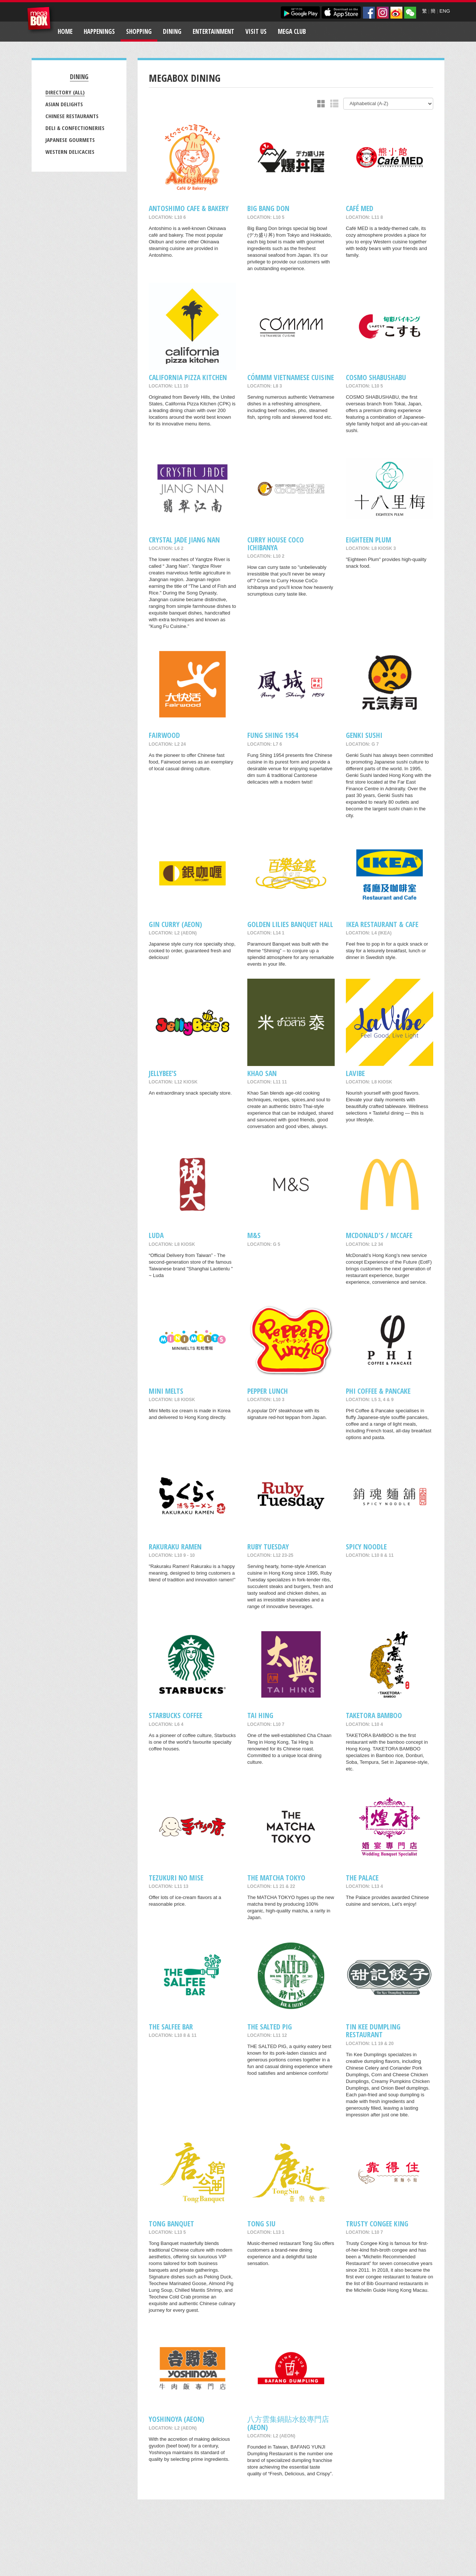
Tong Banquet (171, 2224)
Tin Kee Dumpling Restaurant (373, 2030)
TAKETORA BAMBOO (374, 1715)
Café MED (359, 208)
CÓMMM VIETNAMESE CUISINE (290, 377)
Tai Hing (260, 1715)
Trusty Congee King (377, 2224)
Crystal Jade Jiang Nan (184, 540)
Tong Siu (261, 2224)
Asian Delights (64, 104)
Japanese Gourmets (70, 139)
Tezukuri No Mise (176, 1878)
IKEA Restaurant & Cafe (382, 924)
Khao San (262, 1073)
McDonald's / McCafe (379, 1235)
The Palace (362, 1878)
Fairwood (164, 735)
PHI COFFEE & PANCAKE (378, 1391)
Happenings (99, 31)
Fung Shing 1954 (272, 735)
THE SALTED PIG (269, 2027)
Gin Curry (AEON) (175, 924)
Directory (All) (65, 92)
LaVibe (355, 1073)
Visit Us (256, 31)
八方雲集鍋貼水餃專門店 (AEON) (288, 2423)
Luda (156, 1235)
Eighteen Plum (368, 540)
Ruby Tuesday (268, 1547)
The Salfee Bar (171, 2027)
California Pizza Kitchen (188, 377)
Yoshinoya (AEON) (176, 2419)
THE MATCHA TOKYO (276, 1878)
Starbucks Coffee (175, 1715)
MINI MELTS (166, 1391)
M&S (254, 1235)
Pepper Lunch (267, 1391)
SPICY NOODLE (366, 1547)
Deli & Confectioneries (74, 128)
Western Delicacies (69, 151)
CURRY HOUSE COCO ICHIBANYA (275, 544)
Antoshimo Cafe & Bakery (189, 208)
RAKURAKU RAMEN (175, 1547)
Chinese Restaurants (72, 116)
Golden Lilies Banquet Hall (290, 924)
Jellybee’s (163, 1073)
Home (65, 31)
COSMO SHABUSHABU (376, 377)
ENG (445, 11)
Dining (172, 31)
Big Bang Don (268, 208)
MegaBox (41, 20)
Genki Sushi (364, 735)
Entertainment (213, 31)
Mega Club (292, 31)
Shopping (139, 31)
